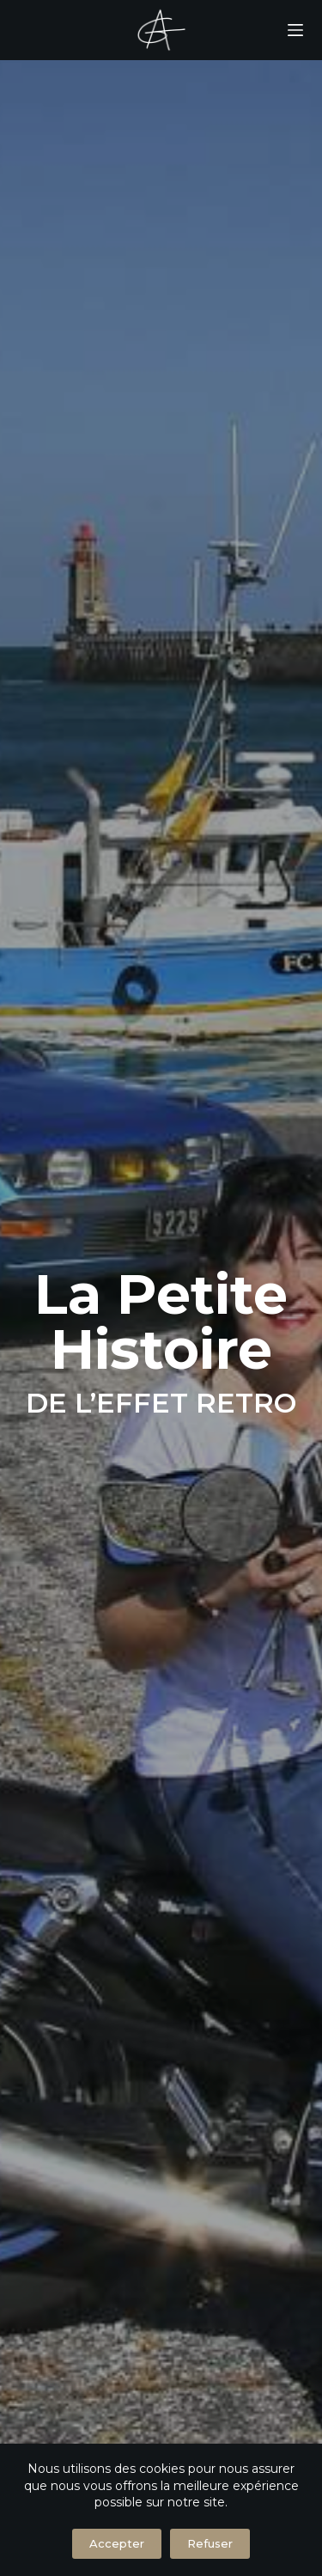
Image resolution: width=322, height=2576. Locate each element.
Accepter (116, 2543)
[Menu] (295, 30)
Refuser (210, 2543)
